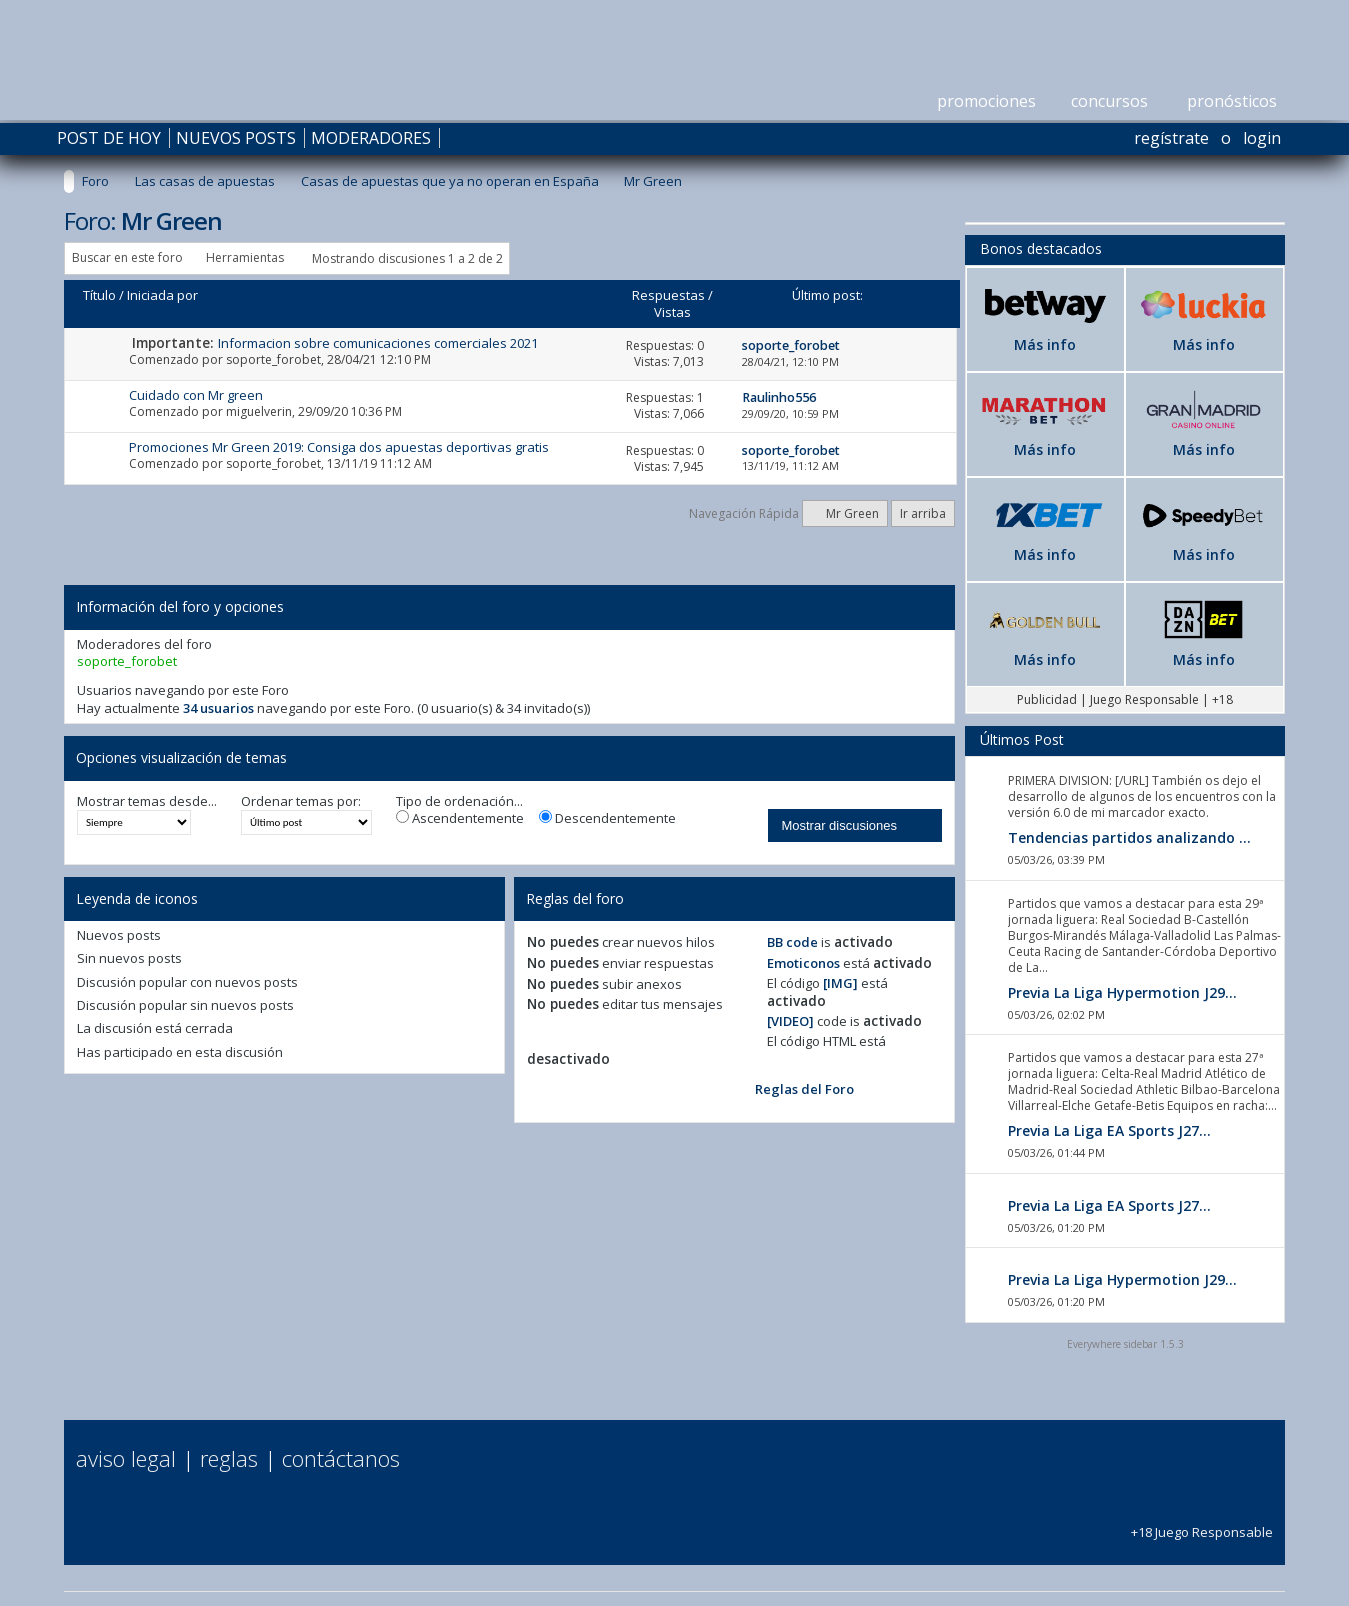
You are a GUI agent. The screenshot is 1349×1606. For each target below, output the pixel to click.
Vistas (672, 312)
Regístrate (1171, 138)
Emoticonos (803, 963)
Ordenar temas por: (301, 801)
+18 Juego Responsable (1202, 1522)
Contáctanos (341, 1458)
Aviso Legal (126, 1458)
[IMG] (840, 983)
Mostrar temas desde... (147, 801)
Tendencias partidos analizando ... (1129, 837)
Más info (1045, 344)
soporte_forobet (273, 359)
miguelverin (259, 411)
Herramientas (245, 257)
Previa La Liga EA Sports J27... (1109, 1130)
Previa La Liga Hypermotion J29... (1122, 992)
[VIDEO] (790, 1021)
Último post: (827, 295)
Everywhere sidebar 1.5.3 (1125, 1344)
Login (1262, 138)
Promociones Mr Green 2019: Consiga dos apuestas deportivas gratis (339, 447)
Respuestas (668, 295)
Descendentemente (607, 818)
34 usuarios (218, 708)
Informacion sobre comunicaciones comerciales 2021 (378, 343)
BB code (792, 942)
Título (99, 295)
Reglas (229, 1458)
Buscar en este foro (127, 257)
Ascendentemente (460, 818)
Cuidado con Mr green (196, 395)
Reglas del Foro (804, 1089)
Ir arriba (923, 513)
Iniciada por (162, 295)
